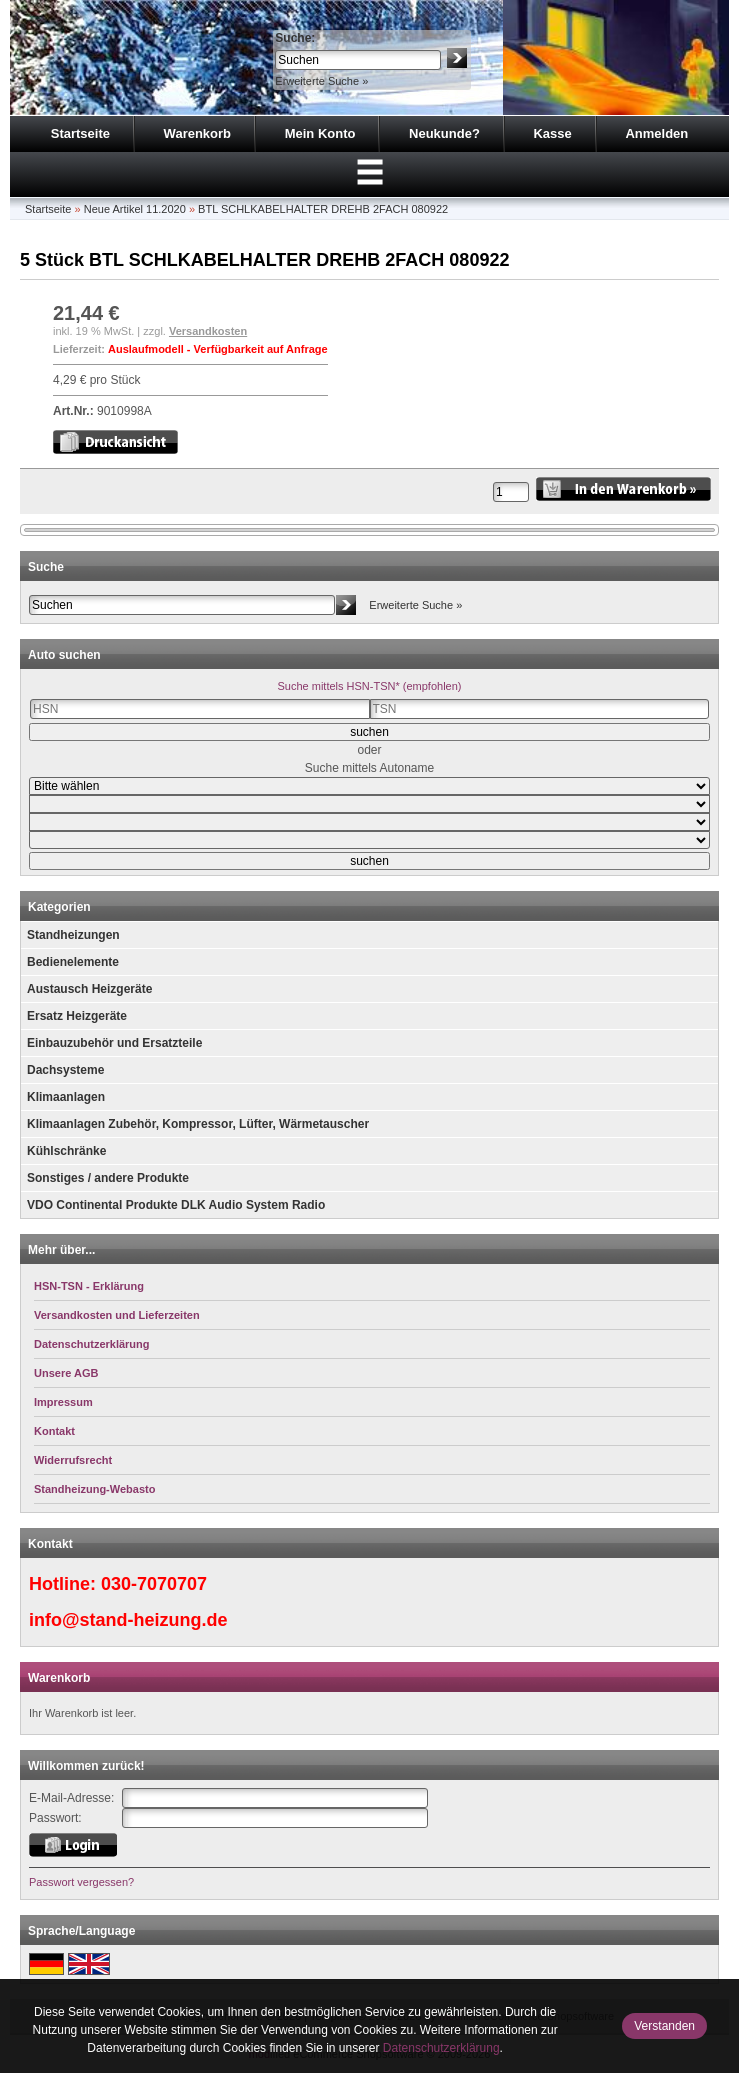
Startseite (80, 133)
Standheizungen (73, 935)
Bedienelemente (73, 962)
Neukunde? (444, 133)
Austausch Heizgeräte (89, 989)
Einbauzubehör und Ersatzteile (114, 1043)
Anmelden (656, 133)
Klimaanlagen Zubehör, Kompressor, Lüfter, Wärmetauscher (198, 1124)
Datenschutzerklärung (441, 2048)
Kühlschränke (66, 1151)
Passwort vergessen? (81, 1882)
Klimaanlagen (66, 1097)
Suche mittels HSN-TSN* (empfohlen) (369, 686)
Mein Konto (320, 133)
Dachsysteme (65, 1070)
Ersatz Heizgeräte (77, 1016)
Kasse (552, 133)
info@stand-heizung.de (128, 1620)
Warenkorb (197, 133)
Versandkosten (208, 331)
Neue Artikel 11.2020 (135, 209)
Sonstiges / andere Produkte (108, 1178)
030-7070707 (154, 1584)
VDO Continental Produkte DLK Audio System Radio (176, 1205)
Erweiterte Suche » (321, 81)
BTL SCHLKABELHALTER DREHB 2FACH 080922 (323, 209)
